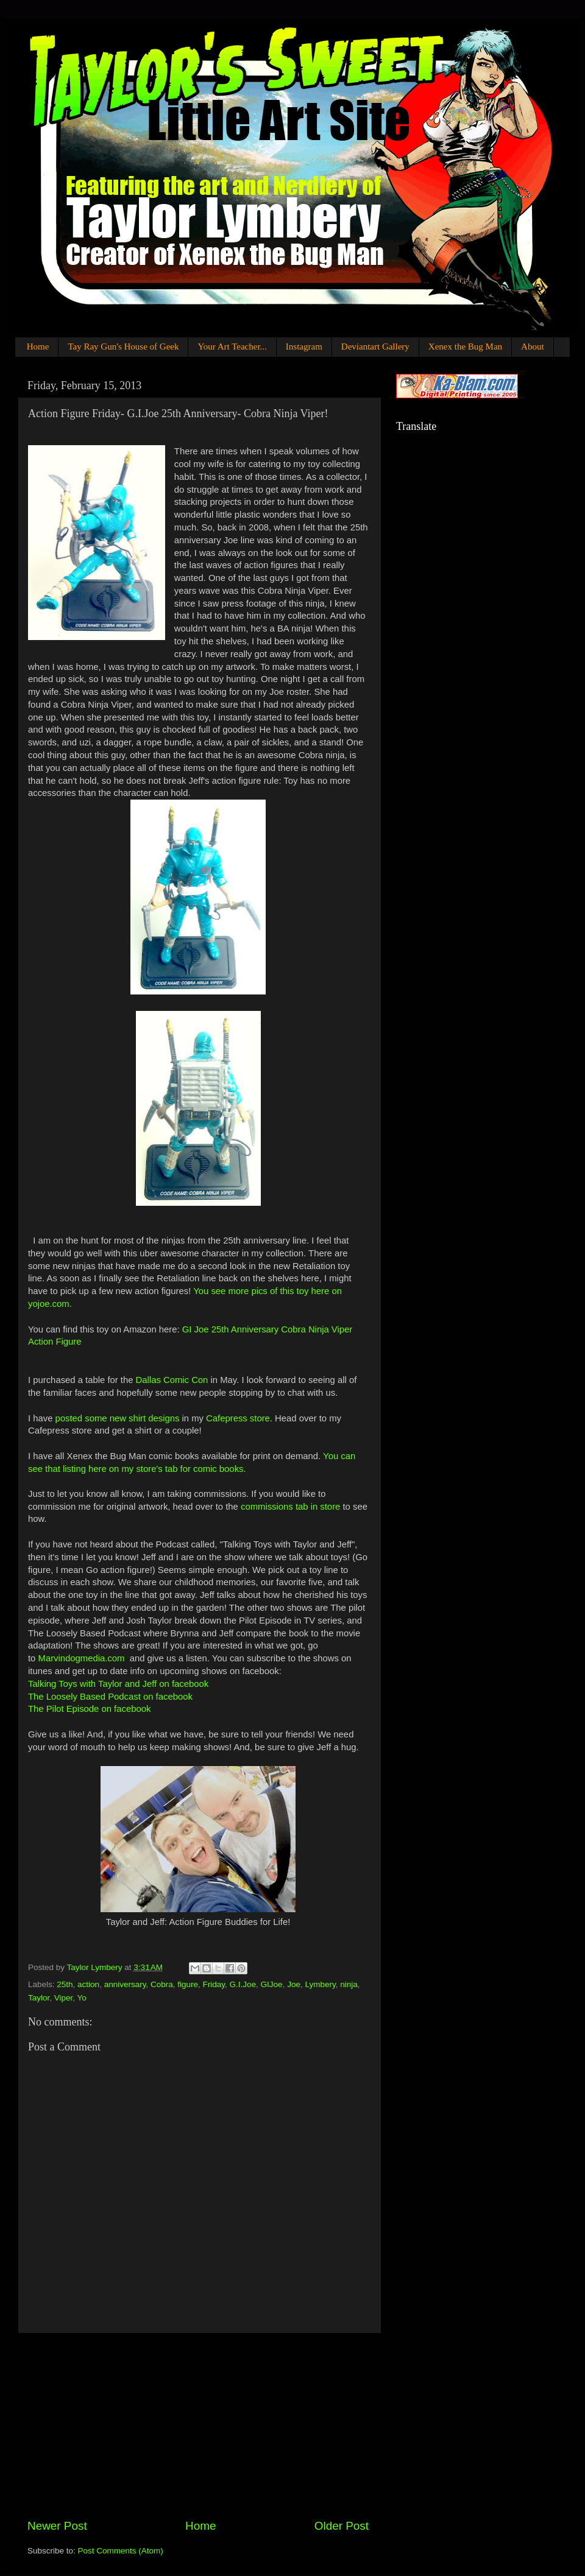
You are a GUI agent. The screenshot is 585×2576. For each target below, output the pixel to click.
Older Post (341, 2525)
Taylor (38, 1997)
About (532, 346)
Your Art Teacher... (231, 346)
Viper (63, 1997)
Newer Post (57, 2525)
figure (187, 1984)
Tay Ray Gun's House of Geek (123, 346)
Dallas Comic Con (172, 1380)
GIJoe (272, 1984)
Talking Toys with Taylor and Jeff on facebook (118, 1684)
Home (38, 346)
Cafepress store (238, 1418)
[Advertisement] (198, 2425)
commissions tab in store (290, 1506)
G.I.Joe (243, 1984)
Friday (214, 1984)
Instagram (304, 346)
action (88, 1984)
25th (65, 1984)
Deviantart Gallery (375, 346)
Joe (293, 1984)
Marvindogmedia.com (81, 1658)
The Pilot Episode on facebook (89, 1709)
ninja (349, 1984)
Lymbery (320, 1984)
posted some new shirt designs (117, 1418)
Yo (82, 1997)
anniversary (125, 1984)
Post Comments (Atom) (120, 2550)
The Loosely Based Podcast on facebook (110, 1696)
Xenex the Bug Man (465, 346)
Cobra (162, 1984)
